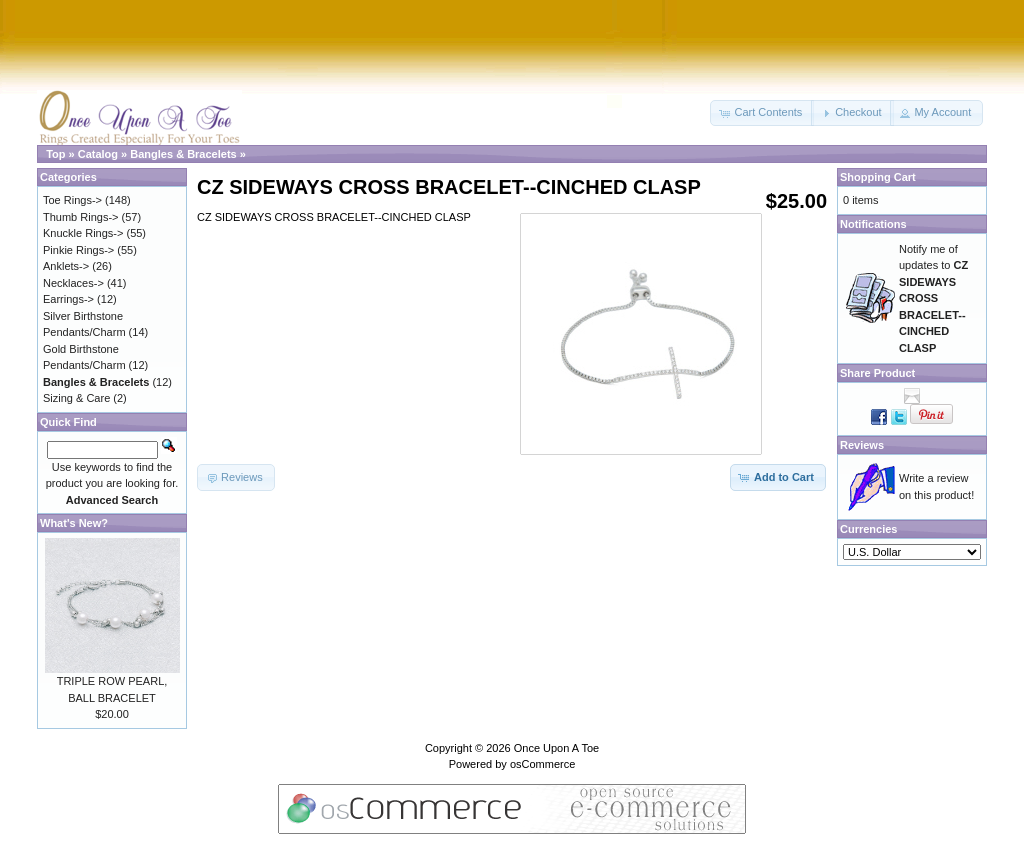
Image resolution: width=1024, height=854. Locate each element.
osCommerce (542, 764)
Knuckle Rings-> (83, 233)
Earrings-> (68, 299)
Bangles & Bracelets (183, 154)
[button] (762, 113)
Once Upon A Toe (556, 748)
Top (55, 154)
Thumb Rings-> (81, 217)
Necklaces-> (73, 283)
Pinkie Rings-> (78, 250)
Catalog (98, 154)
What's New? (74, 523)
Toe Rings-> (72, 200)
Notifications (873, 224)
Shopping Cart (878, 177)
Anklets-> (66, 266)
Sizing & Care (76, 398)
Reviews (862, 445)
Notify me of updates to (933, 298)
